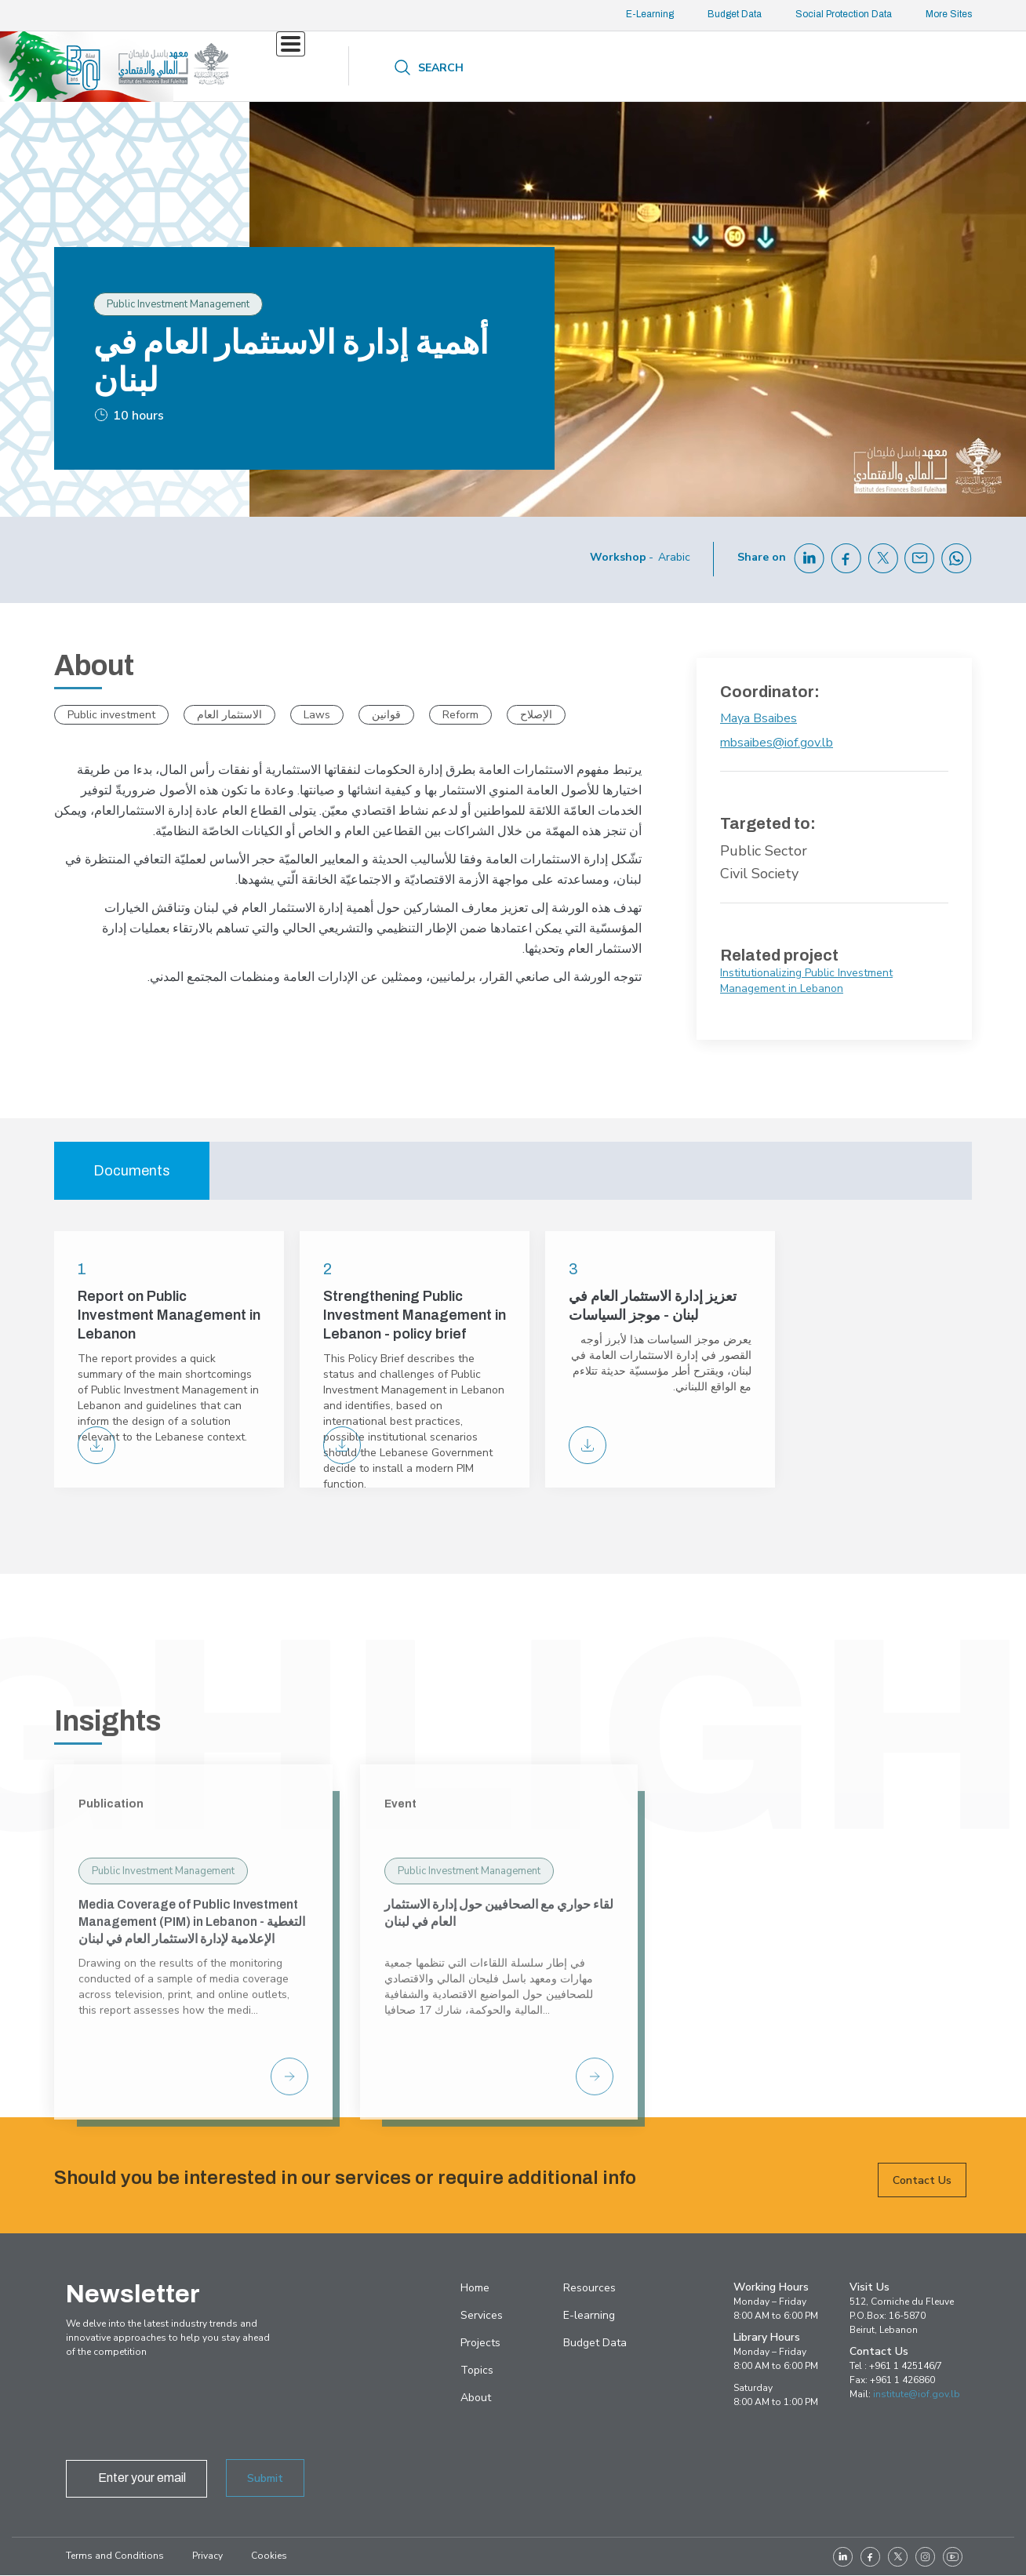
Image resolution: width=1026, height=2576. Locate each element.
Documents (131, 1171)
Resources (561, 67)
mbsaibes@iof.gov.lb (776, 742)
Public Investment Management (163, 2094)
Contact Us (922, 2200)
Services (301, 66)
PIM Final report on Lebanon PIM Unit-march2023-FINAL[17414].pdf (96, 1445)
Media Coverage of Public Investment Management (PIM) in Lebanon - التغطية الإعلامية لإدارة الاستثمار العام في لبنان (191, 2144)
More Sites (949, 14)
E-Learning (650, 14)
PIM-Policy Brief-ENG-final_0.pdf (342, 1445)
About (656, 67)
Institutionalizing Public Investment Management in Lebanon (806, 980)
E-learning (589, 2315)
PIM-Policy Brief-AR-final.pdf (587, 1445)
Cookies (269, 2555)
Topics (465, 66)
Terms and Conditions (115, 2555)
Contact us (755, 66)
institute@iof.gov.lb (916, 2394)
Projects (397, 66)
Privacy (207, 2555)
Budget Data (735, 14)
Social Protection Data (843, 14)
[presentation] (185, 2412)
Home (474, 2287)
